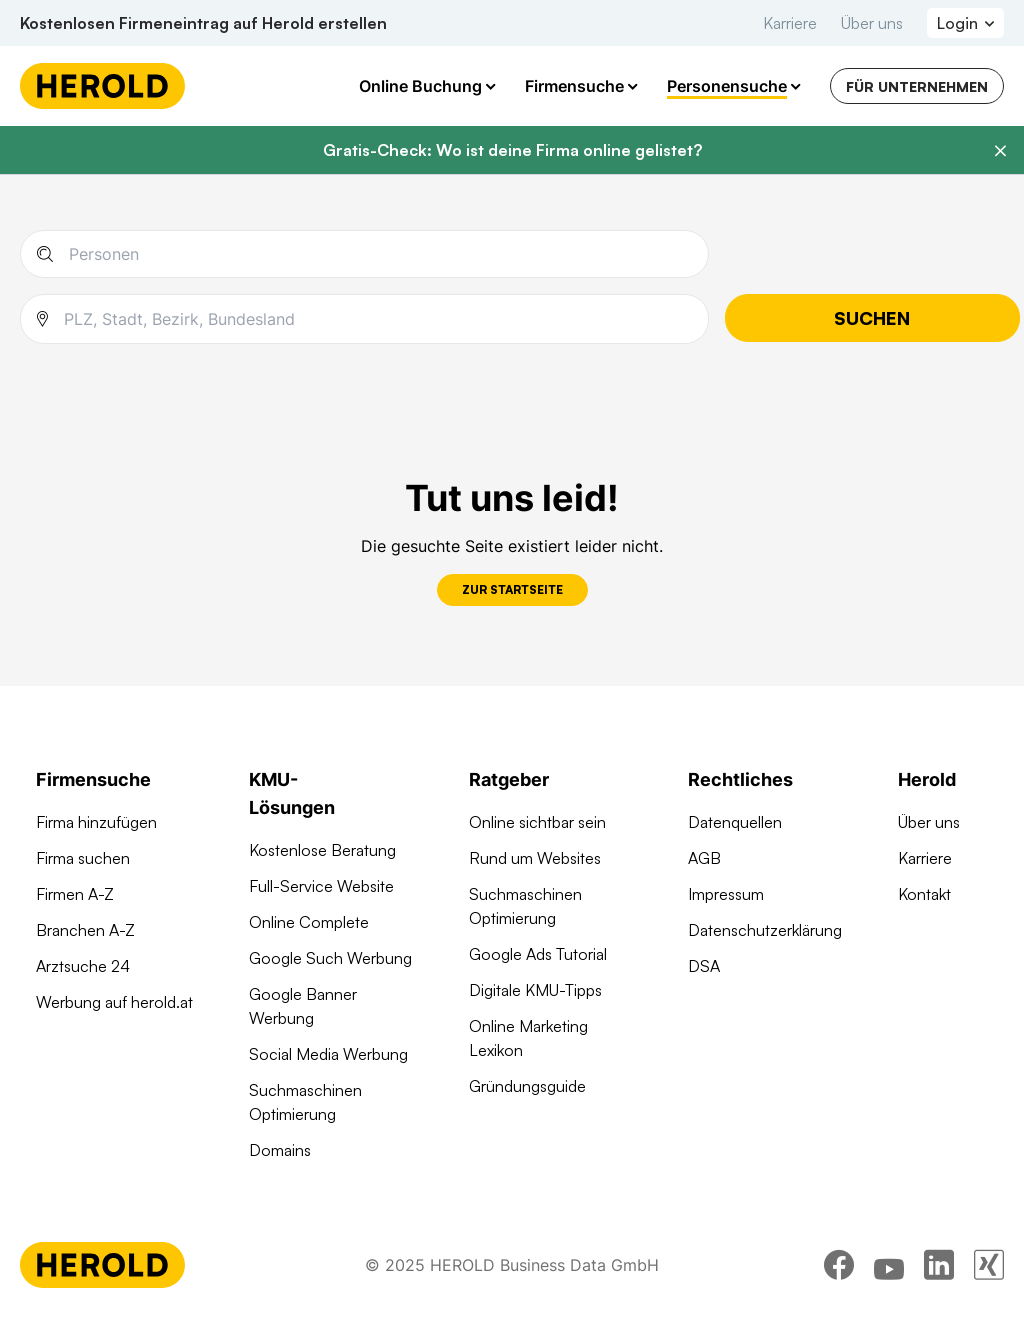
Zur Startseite (512, 589)
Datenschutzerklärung (765, 930)
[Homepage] (102, 86)
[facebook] (839, 1265)
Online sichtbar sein (537, 822)
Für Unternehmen (917, 86)
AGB (704, 858)
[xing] (989, 1265)
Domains (280, 1150)
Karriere (790, 23)
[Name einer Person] (380, 254)
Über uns (872, 23)
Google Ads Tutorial (538, 954)
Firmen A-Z (75, 894)
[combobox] (378, 319)
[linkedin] (939, 1265)
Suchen (872, 318)
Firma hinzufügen (96, 822)
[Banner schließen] (1000, 151)
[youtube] (889, 1265)
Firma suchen (83, 858)
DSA (704, 966)
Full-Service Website (321, 886)
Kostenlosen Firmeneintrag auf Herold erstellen (203, 23)
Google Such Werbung (330, 958)
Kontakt (924, 894)
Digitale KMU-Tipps (535, 990)
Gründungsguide (527, 1086)
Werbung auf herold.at (114, 1002)
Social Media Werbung (328, 1054)
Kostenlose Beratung (322, 850)
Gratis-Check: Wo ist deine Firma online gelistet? (512, 150)
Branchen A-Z (85, 930)
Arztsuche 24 (83, 966)
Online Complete (309, 922)
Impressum (726, 894)
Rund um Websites (535, 858)
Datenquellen (735, 822)
